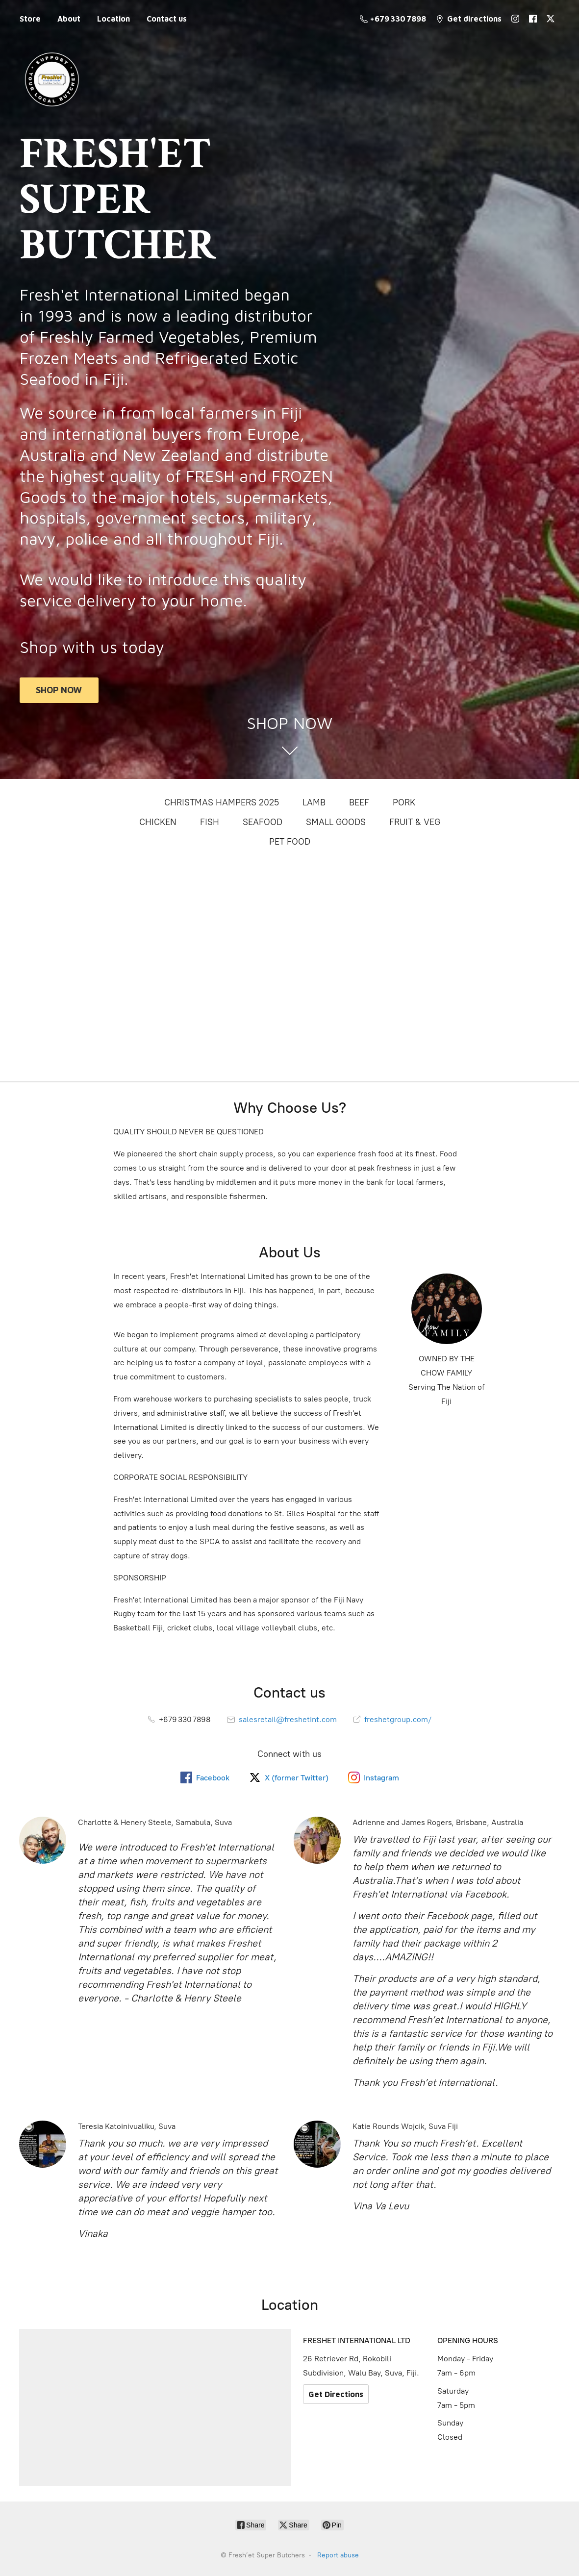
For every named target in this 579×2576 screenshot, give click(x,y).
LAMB (314, 802)
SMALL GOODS (336, 822)
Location (113, 18)
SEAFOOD (262, 822)
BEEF (359, 802)
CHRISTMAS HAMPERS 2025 (221, 802)
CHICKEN (157, 822)
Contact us (167, 18)
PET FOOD (289, 841)
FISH (209, 822)
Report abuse (338, 2555)
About (68, 18)
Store (30, 18)
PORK (404, 802)
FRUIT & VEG (414, 822)
